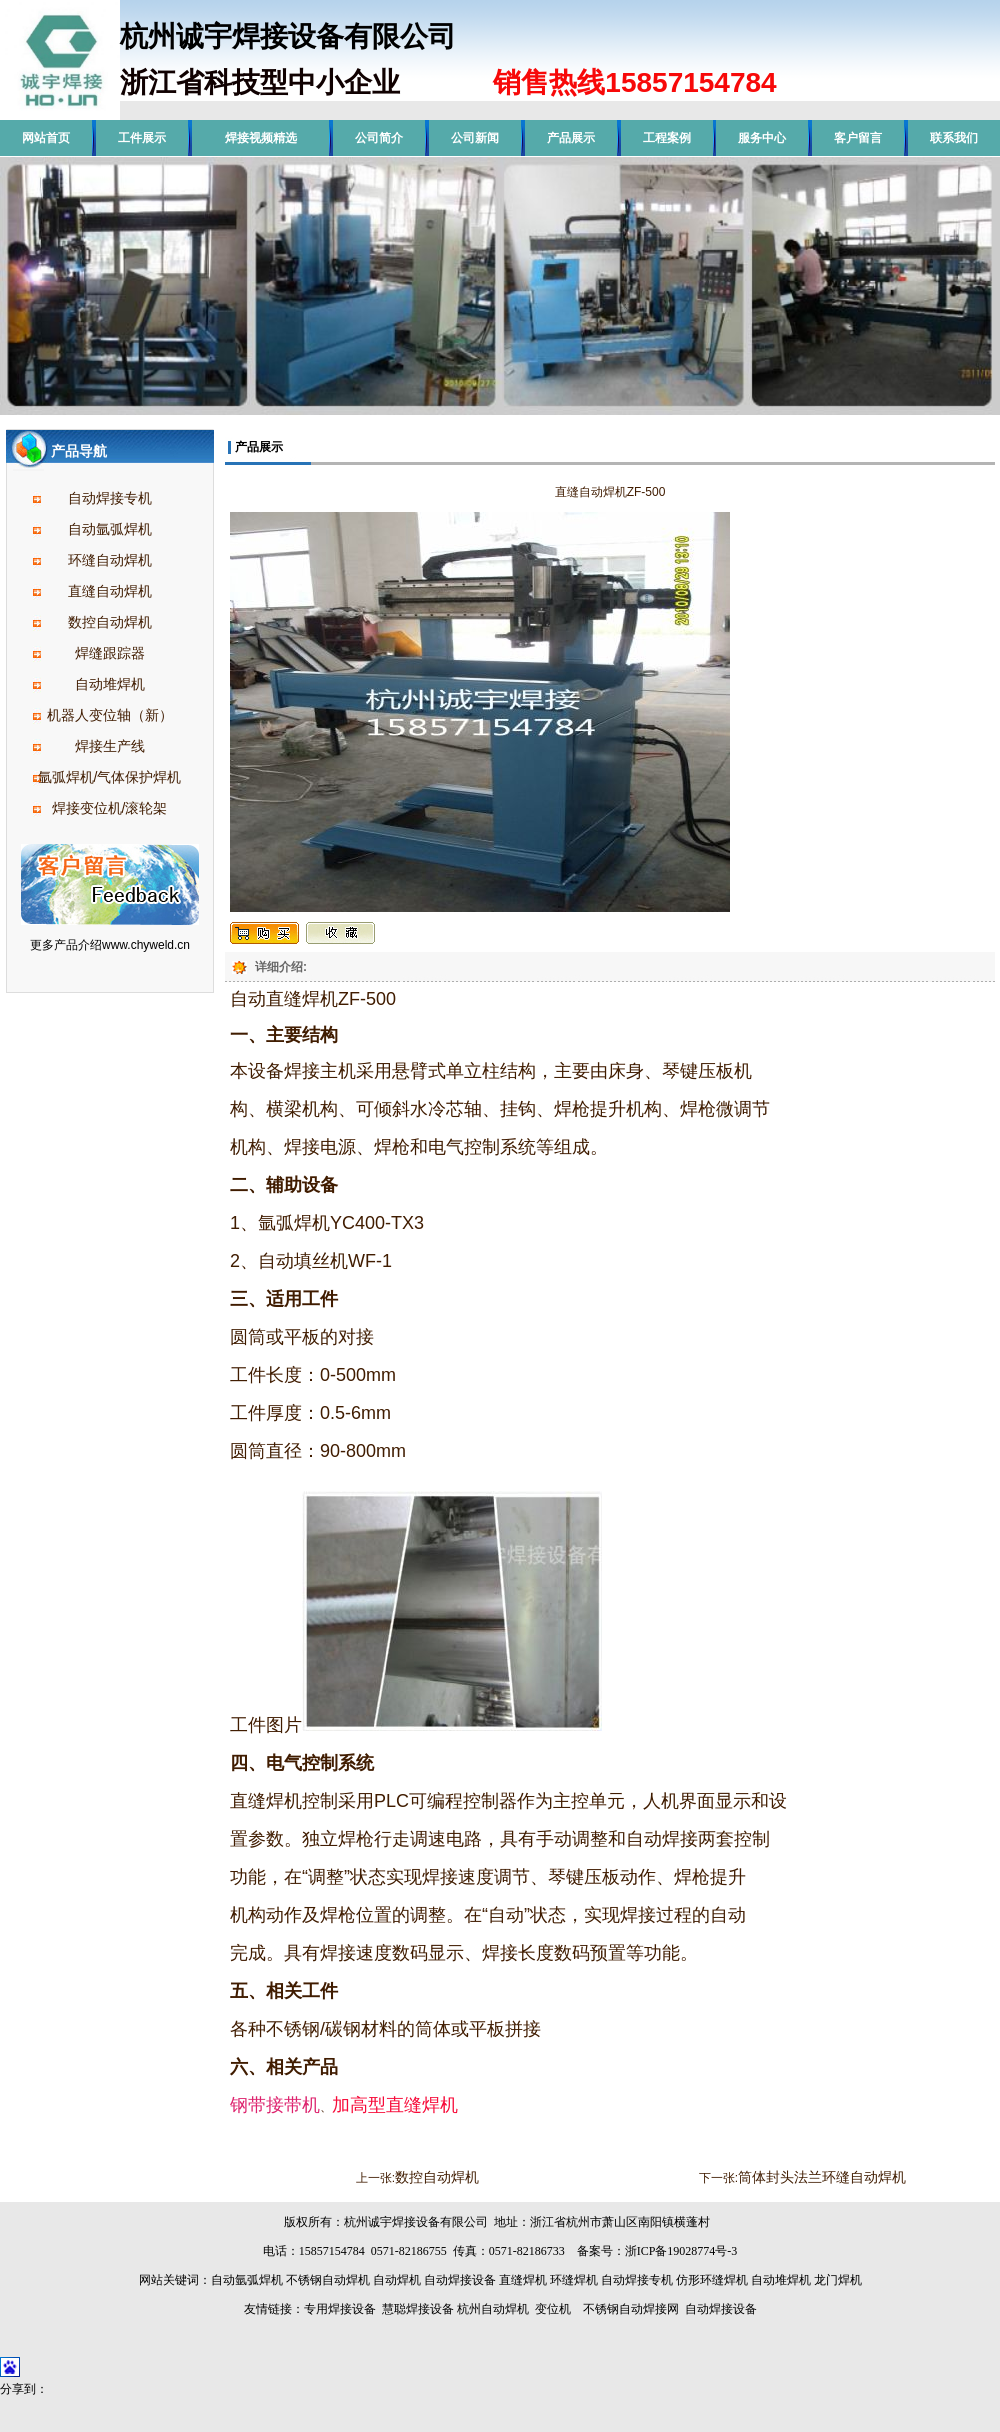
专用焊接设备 (340, 2309)
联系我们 (954, 138)
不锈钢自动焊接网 (631, 2309)
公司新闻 (475, 138)
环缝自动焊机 (110, 560)
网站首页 (46, 138)
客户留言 (858, 138)
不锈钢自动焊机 (328, 2280)
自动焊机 (397, 2280)
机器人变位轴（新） (110, 715)
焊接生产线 (110, 746)
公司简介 (379, 138)
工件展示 (142, 138)
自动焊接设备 (460, 2280)
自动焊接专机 (110, 498)
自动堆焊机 (110, 684)
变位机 (553, 2309)
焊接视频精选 (261, 138)
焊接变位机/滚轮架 (110, 808)
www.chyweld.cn (146, 945)
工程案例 (667, 138)
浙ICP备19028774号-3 (681, 2251)
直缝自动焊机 (110, 591)
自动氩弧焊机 (110, 529)
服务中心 (762, 138)
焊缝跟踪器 (110, 653)
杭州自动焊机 (493, 2309)
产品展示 (571, 138)
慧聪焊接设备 (416, 2309)
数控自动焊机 (110, 622)
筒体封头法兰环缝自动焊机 (822, 2177)
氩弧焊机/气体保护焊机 (110, 777)
